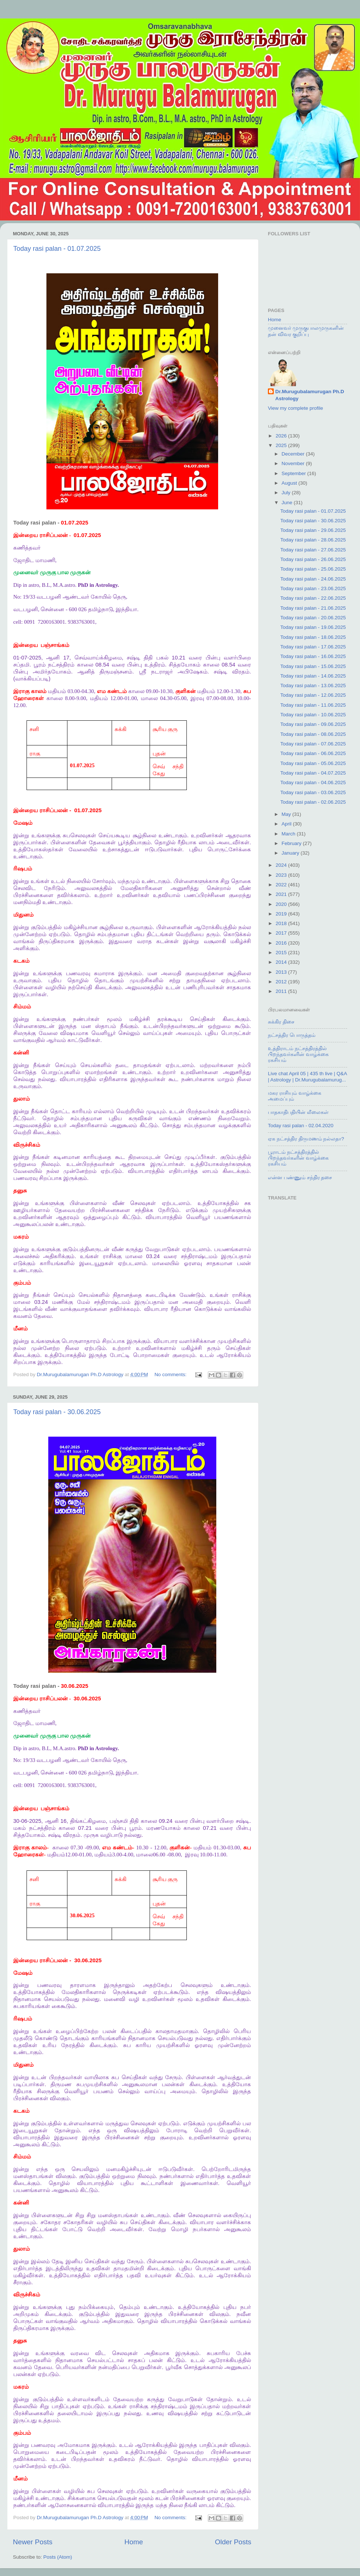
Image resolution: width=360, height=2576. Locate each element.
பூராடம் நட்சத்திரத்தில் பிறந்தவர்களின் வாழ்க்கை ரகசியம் (298, 1158)
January (291, 853)
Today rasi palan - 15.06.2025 (313, 666)
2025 (282, 445)
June (288, 502)
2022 (282, 884)
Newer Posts (32, 2542)
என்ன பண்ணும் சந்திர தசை (300, 1177)
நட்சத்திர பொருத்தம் (291, 1035)
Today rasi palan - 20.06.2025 (313, 617)
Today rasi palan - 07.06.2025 (313, 744)
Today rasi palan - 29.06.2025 (313, 530)
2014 (282, 962)
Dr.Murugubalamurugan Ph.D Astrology (309, 395)
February (292, 843)
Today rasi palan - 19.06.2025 (313, 627)
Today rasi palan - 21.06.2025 (313, 608)
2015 (282, 952)
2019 (282, 914)
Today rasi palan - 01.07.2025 (57, 248)
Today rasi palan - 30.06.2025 (57, 1412)
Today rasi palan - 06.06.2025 (313, 753)
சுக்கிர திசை (281, 1022)
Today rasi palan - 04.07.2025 (313, 773)
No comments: (171, 1374)
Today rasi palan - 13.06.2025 (313, 685)
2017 (282, 933)
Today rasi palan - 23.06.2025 (313, 588)
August (290, 483)
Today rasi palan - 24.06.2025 (313, 579)
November (294, 463)
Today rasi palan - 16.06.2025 (313, 656)
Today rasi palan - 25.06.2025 (313, 569)
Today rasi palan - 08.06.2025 (313, 734)
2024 (282, 865)
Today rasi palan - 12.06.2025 (313, 695)
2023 (282, 875)
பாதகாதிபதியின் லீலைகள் (298, 1112)
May (287, 814)
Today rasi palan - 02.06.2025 (313, 802)
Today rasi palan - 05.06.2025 (313, 763)
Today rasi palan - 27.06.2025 (313, 550)
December (294, 454)
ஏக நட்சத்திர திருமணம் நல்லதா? (306, 1139)
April (287, 824)
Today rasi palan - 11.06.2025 (313, 705)
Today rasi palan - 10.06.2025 (313, 714)
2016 (282, 943)
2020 (282, 904)
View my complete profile (295, 408)
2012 (282, 981)
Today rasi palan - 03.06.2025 (313, 792)
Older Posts (233, 2542)
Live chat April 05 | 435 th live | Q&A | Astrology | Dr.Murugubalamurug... (307, 1076)
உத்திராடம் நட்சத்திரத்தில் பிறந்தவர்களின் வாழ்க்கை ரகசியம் (298, 1054)
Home (134, 2542)
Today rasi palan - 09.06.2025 (313, 724)
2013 (282, 972)
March (289, 834)
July (287, 492)
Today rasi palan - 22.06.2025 (313, 598)
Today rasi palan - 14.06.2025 (313, 676)
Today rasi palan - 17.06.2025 (313, 647)
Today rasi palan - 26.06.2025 (313, 559)
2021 (282, 894)
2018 (282, 923)
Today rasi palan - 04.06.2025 (313, 782)
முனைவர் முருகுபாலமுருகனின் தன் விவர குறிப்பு (306, 331)
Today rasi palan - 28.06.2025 (313, 540)
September (294, 473)
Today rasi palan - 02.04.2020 (300, 1125)
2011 (282, 991)
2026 (282, 436)
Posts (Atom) (57, 2557)
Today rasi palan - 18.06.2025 (313, 637)
